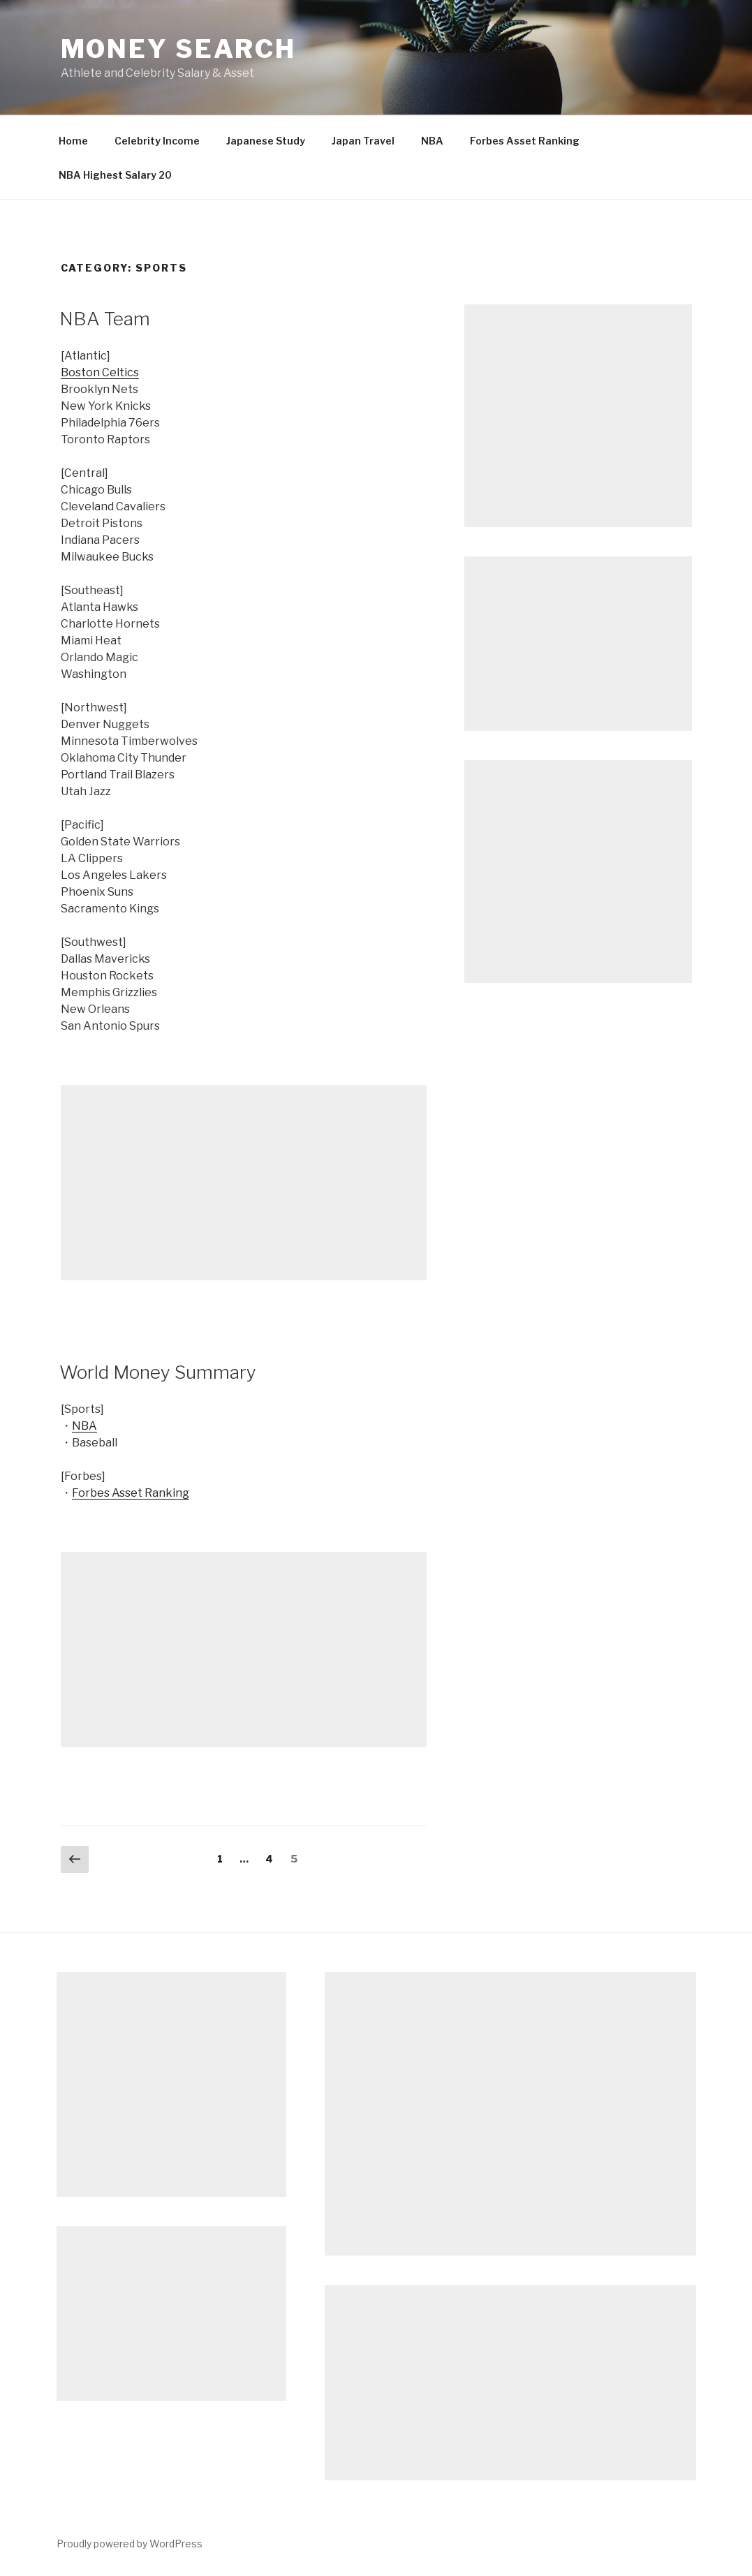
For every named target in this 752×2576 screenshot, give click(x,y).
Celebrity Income (157, 141)
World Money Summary (157, 1372)
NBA (432, 141)
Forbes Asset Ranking (525, 141)
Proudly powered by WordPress (129, 2543)
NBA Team (104, 319)
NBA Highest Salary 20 (115, 175)
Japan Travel (363, 141)
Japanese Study (265, 141)
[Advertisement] (244, 1182)
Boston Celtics (100, 372)
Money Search (179, 49)
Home (73, 141)
